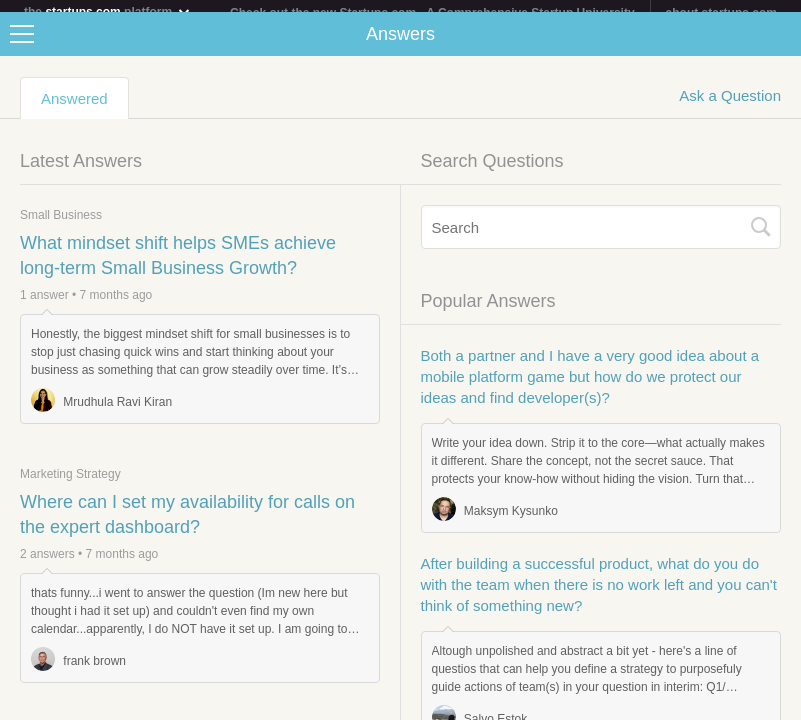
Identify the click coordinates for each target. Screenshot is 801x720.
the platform (108, 11)
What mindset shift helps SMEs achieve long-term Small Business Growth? (178, 267)
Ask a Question (730, 107)
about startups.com (721, 13)
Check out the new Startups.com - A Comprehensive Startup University (432, 13)
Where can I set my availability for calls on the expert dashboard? (187, 526)
